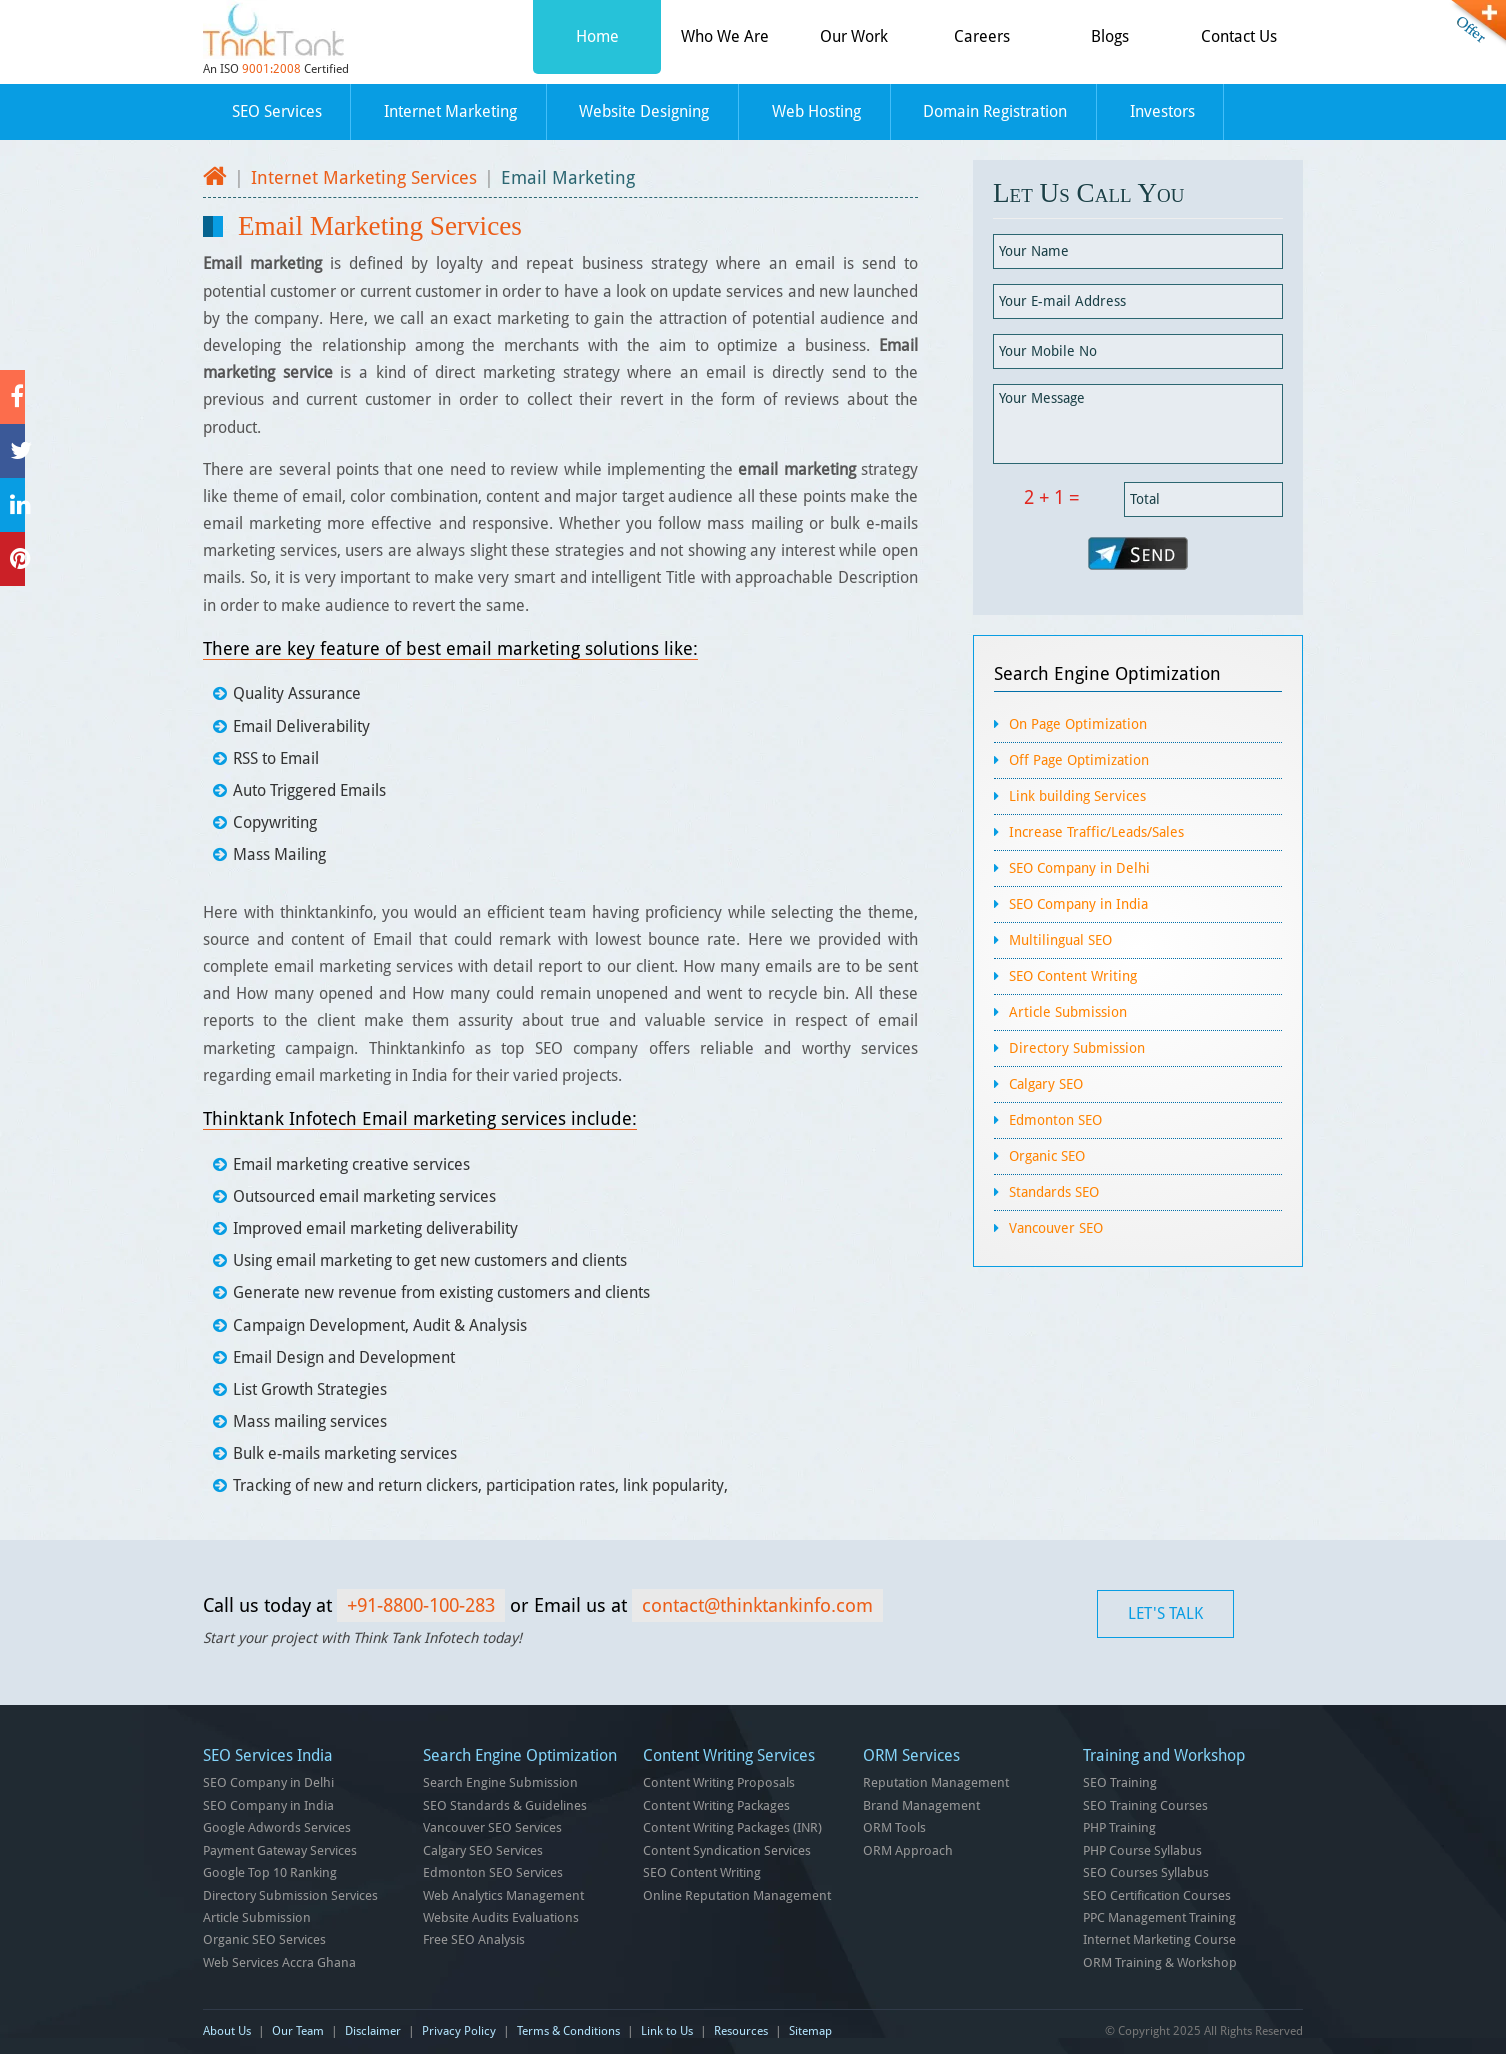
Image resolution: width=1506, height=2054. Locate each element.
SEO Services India (268, 1755)
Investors (1162, 111)
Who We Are (725, 36)
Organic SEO (1047, 1156)
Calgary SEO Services (483, 1850)
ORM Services (911, 1755)
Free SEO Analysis (474, 1939)
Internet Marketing (450, 111)
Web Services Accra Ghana (279, 1962)
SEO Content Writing (1073, 976)
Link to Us (667, 2031)
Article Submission (1068, 1012)
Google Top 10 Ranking (270, 1872)
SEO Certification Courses (1157, 1895)
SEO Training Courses (1145, 1805)
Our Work (854, 36)
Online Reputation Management (737, 1895)
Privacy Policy (459, 2031)
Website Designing (644, 111)
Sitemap (810, 2031)
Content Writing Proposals (719, 1782)
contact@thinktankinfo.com (757, 1605)
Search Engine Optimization (1107, 673)
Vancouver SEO (1056, 1228)
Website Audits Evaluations (501, 1917)
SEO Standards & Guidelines (505, 1805)
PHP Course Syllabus (1142, 1850)
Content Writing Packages (716, 1805)
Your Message (1138, 424)
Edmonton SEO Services (493, 1872)
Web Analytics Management (503, 1895)
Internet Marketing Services (364, 177)
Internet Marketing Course (1159, 1939)
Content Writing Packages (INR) (732, 1827)
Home (597, 36)
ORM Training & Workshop (1160, 1962)
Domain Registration (995, 111)
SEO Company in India (1078, 904)
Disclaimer (373, 2031)
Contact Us (1239, 36)
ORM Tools (894, 1827)
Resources (741, 2031)
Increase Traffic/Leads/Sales (1096, 832)
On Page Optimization (1078, 724)
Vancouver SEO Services (492, 1827)
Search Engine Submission (500, 1782)
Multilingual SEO (1060, 940)
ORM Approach (908, 1850)
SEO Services (277, 111)
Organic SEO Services (264, 1939)
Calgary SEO (1046, 1084)
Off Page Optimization (1079, 760)
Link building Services (1077, 796)
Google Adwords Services (277, 1827)
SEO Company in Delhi (1079, 868)
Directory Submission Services (290, 1895)
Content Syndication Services (727, 1850)
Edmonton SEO (1055, 1120)
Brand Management (921, 1805)
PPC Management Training (1159, 1917)
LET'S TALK (1165, 1613)
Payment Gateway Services (280, 1850)
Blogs (1110, 36)
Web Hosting (816, 111)
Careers (982, 36)
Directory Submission (1077, 1048)
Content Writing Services (729, 1755)
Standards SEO (1054, 1192)
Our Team (298, 2031)
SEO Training (1120, 1782)
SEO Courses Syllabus (1146, 1872)
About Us (227, 2031)
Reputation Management (936, 1782)
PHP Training (1119, 1827)
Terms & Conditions (568, 2031)
